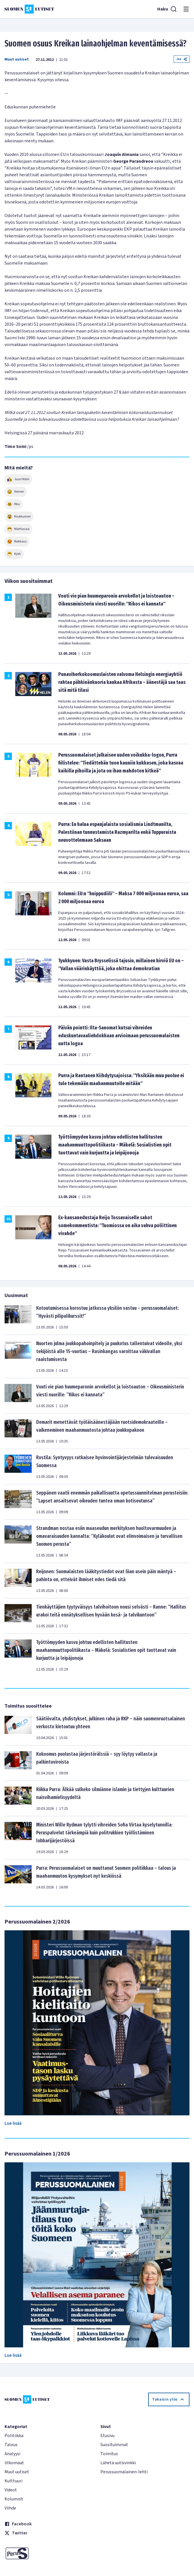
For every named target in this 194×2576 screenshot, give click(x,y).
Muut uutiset (17, 59)
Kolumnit (14, 2499)
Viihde (10, 2508)
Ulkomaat (14, 2463)
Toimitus (109, 2454)
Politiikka (14, 2436)
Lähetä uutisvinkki (118, 2463)
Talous (11, 2445)
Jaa (181, 59)
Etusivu (107, 2436)
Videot (11, 2490)
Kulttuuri (13, 2481)
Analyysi (12, 2454)
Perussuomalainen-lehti (124, 2472)
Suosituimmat (114, 2445)
